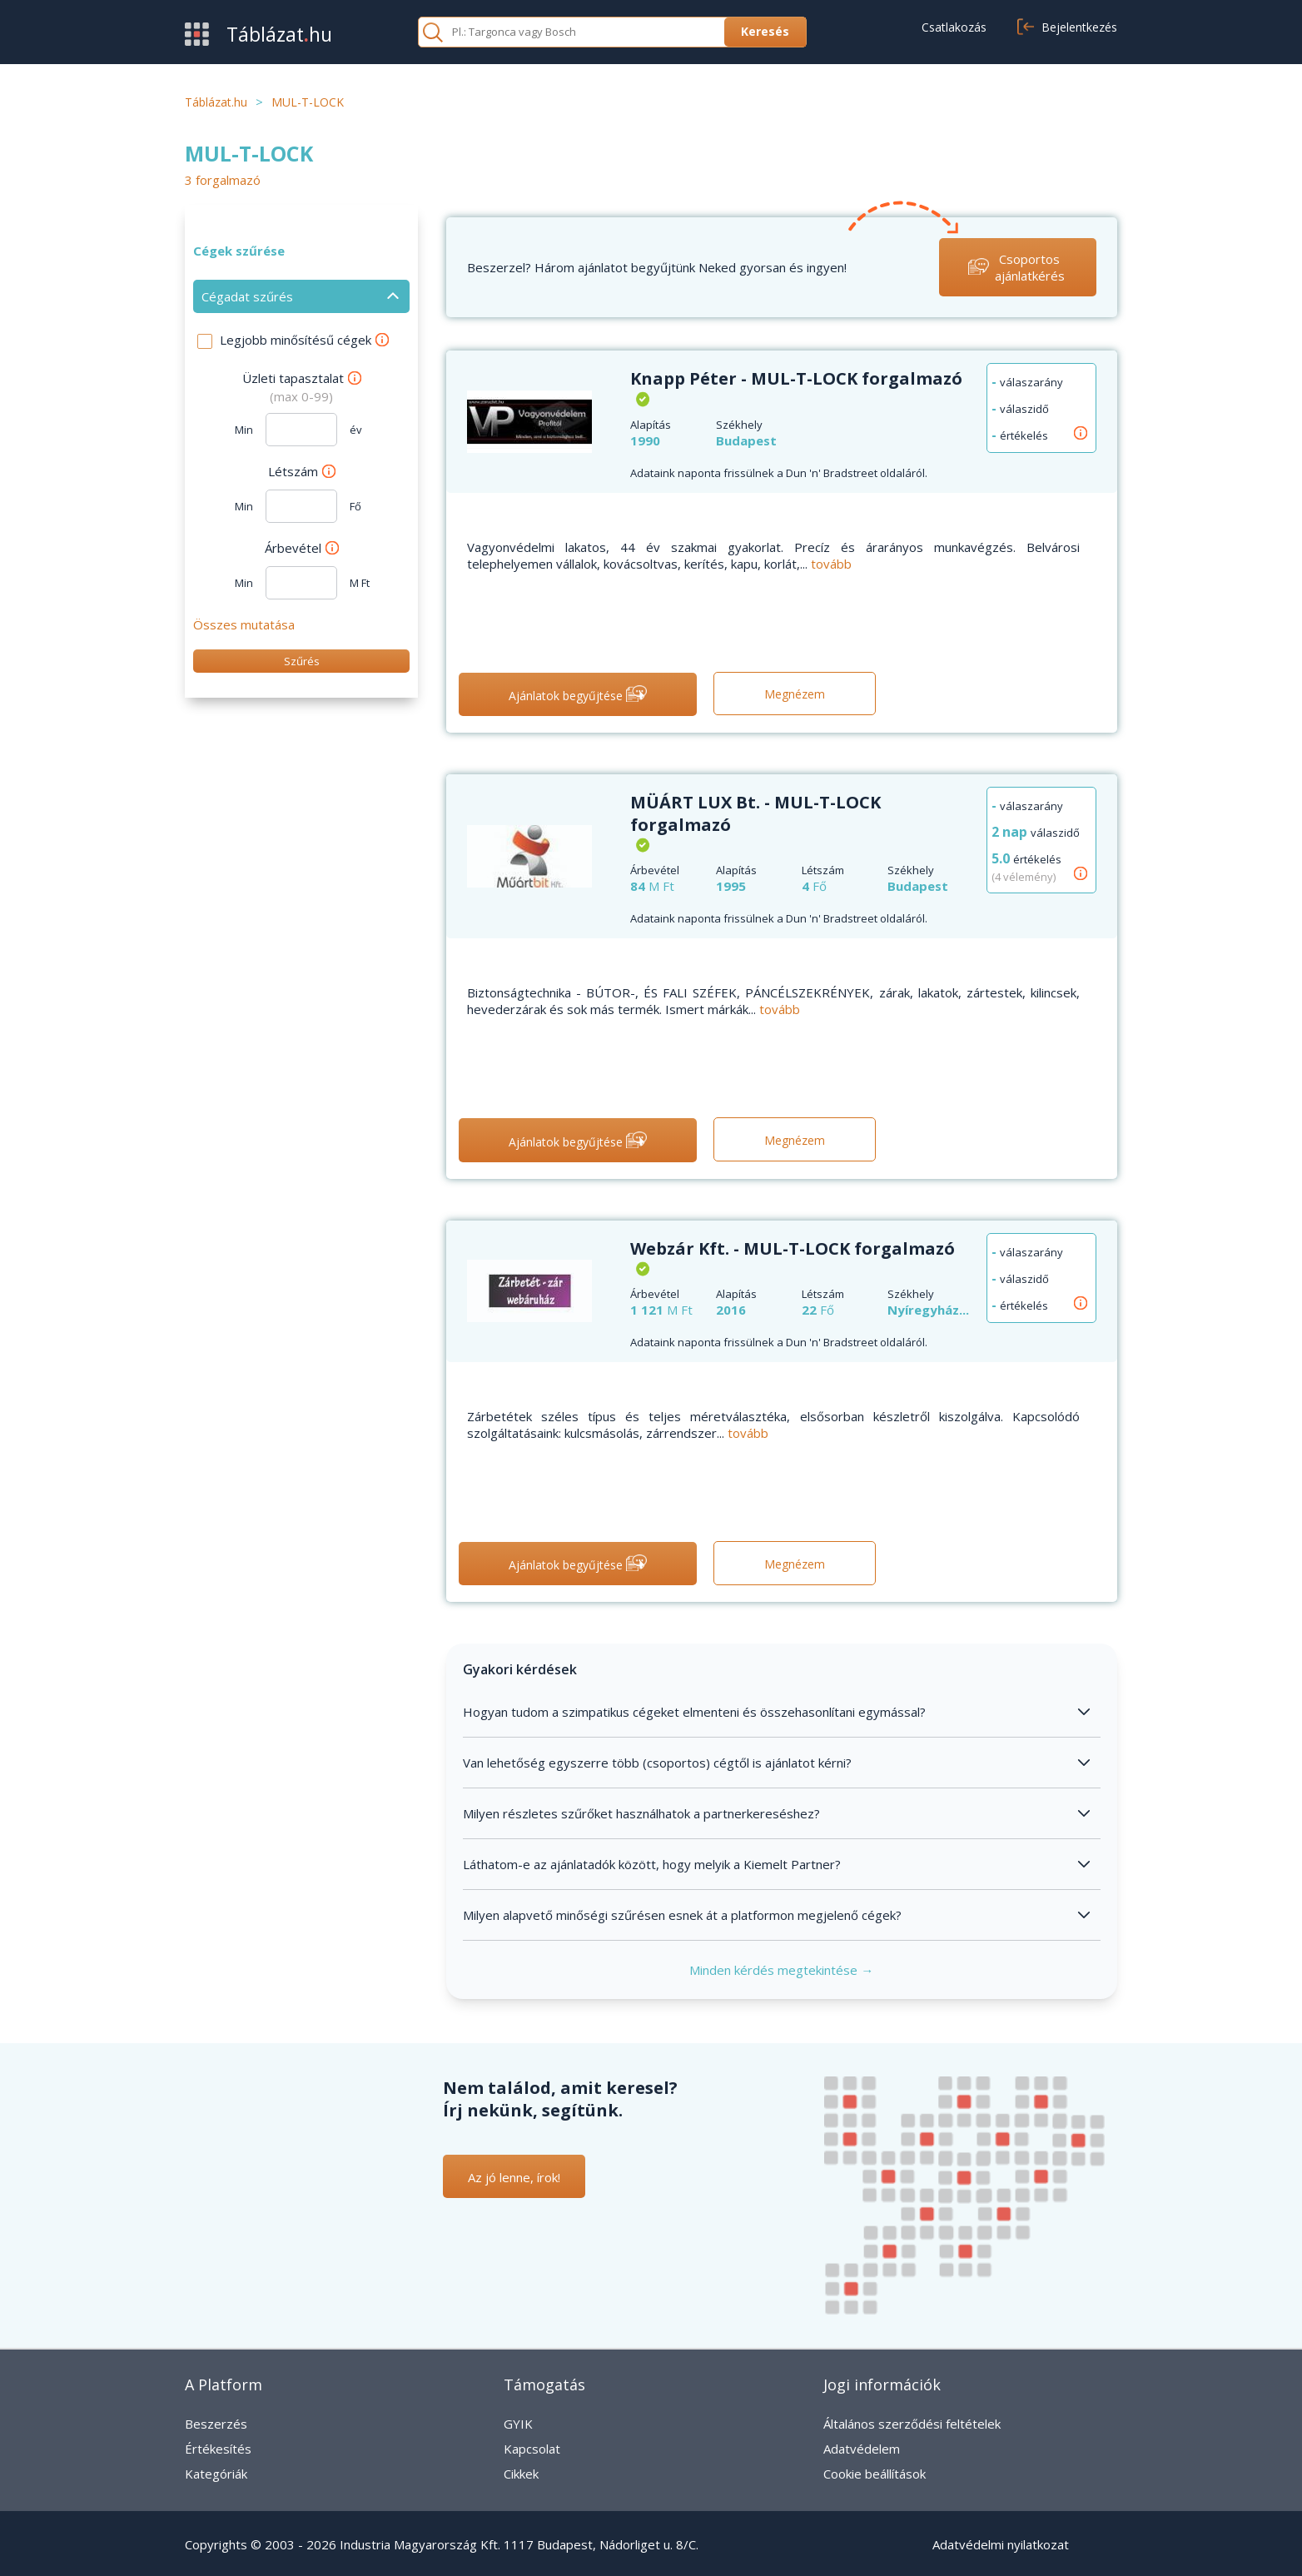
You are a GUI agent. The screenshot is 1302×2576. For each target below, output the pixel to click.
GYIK (518, 2423)
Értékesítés (218, 2448)
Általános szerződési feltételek (912, 2423)
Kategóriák (216, 2473)
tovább (831, 563)
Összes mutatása (244, 624)
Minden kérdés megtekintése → (781, 1970)
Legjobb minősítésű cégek (304, 339)
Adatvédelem (861, 2448)
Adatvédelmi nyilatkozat (1000, 2544)
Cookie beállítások (874, 2473)
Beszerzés (216, 2423)
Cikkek (521, 2473)
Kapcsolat (532, 2448)
